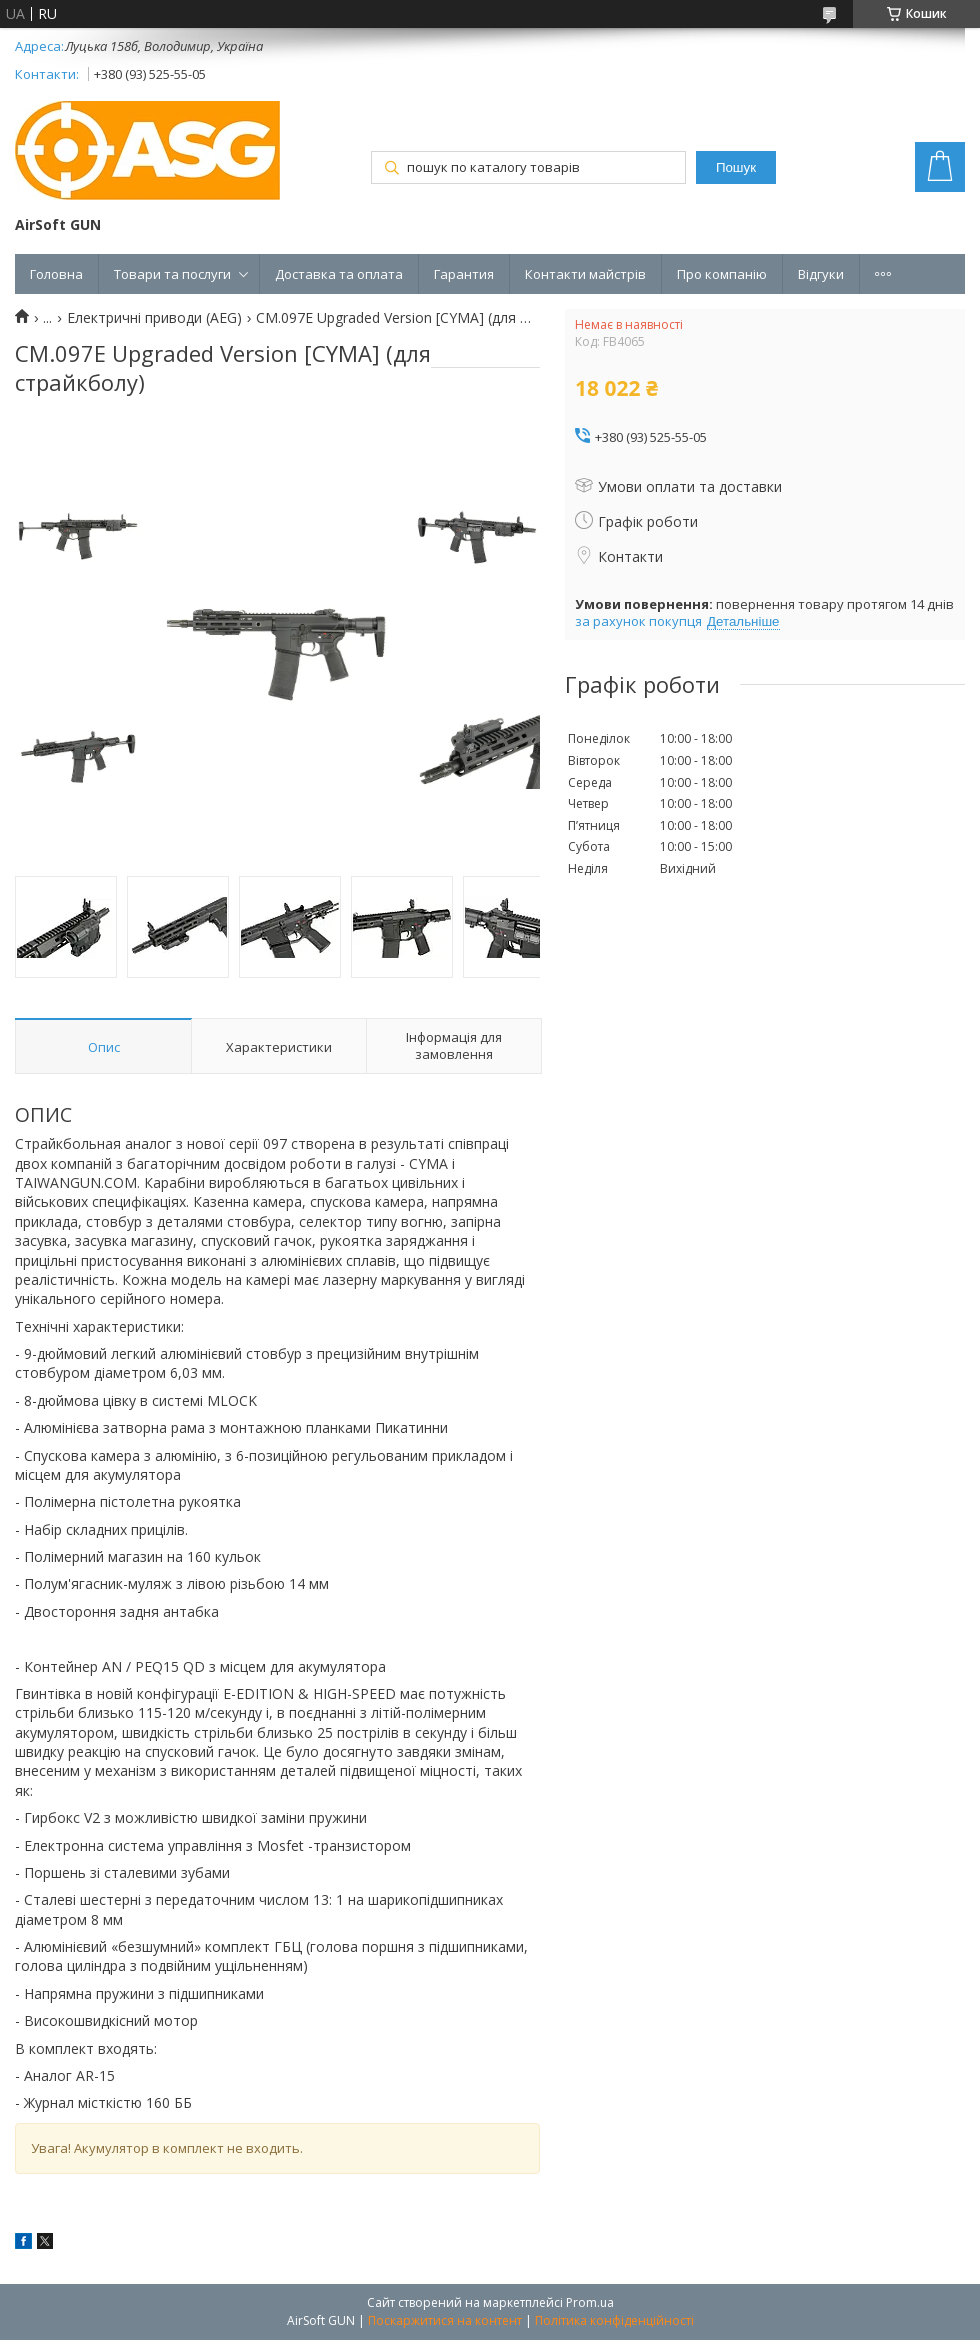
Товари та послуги (172, 274)
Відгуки (821, 274)
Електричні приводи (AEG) (154, 318)
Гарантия (464, 274)
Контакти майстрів (585, 274)
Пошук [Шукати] (736, 167)
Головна (56, 274)
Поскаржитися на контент (445, 2320)
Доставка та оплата (339, 274)
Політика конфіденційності (614, 2320)
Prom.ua (590, 2302)
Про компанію (722, 274)
